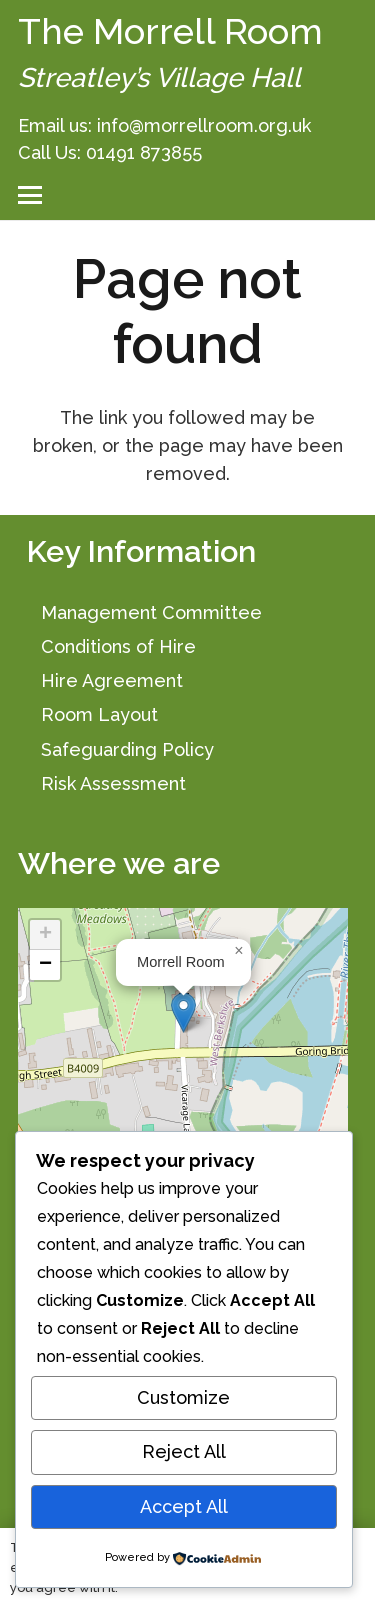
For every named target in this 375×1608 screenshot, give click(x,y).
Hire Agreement (112, 680)
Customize (183, 1397)
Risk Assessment (113, 783)
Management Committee (151, 612)
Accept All (184, 1506)
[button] (30, 195)
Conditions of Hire (118, 646)
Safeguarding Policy (127, 749)
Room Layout (99, 714)
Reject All (184, 1451)
